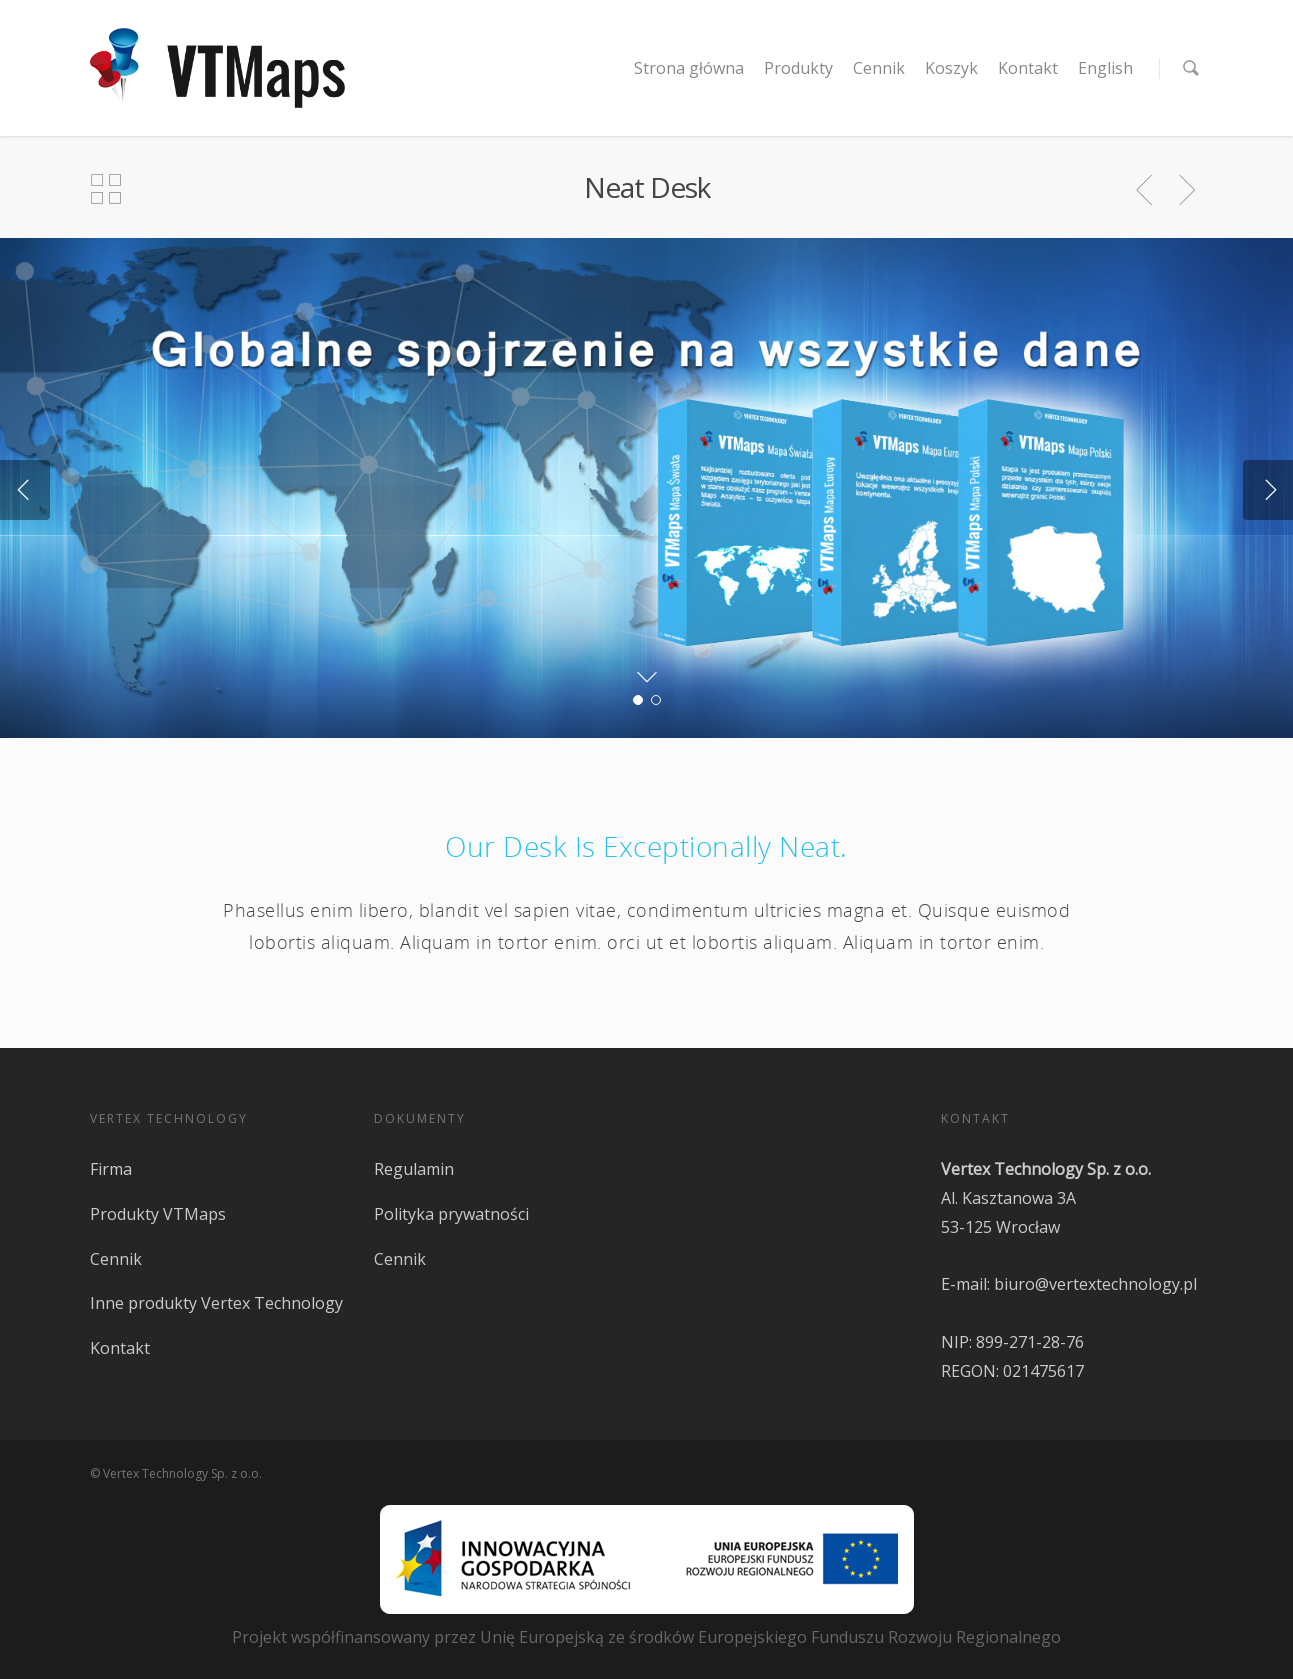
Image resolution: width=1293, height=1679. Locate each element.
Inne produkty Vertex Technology (216, 1303)
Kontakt (1028, 68)
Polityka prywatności (451, 1214)
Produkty (798, 68)
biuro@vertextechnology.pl (1095, 1284)
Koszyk (951, 68)
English (1105, 68)
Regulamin (414, 1169)
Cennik (879, 68)
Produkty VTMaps (158, 1214)
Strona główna (689, 68)
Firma (111, 1169)
